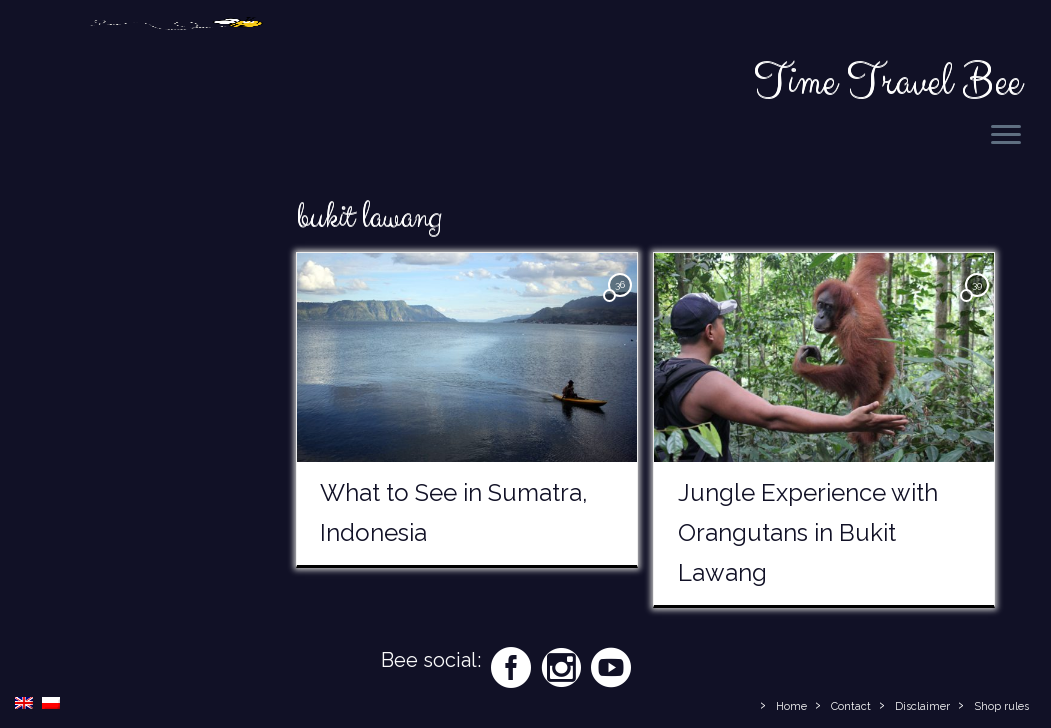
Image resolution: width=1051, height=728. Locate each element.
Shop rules (1001, 706)
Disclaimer (922, 706)
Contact (851, 706)
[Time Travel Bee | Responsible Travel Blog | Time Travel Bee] (176, 59)
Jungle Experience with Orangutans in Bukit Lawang (808, 532)
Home (791, 706)
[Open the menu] (1006, 136)
